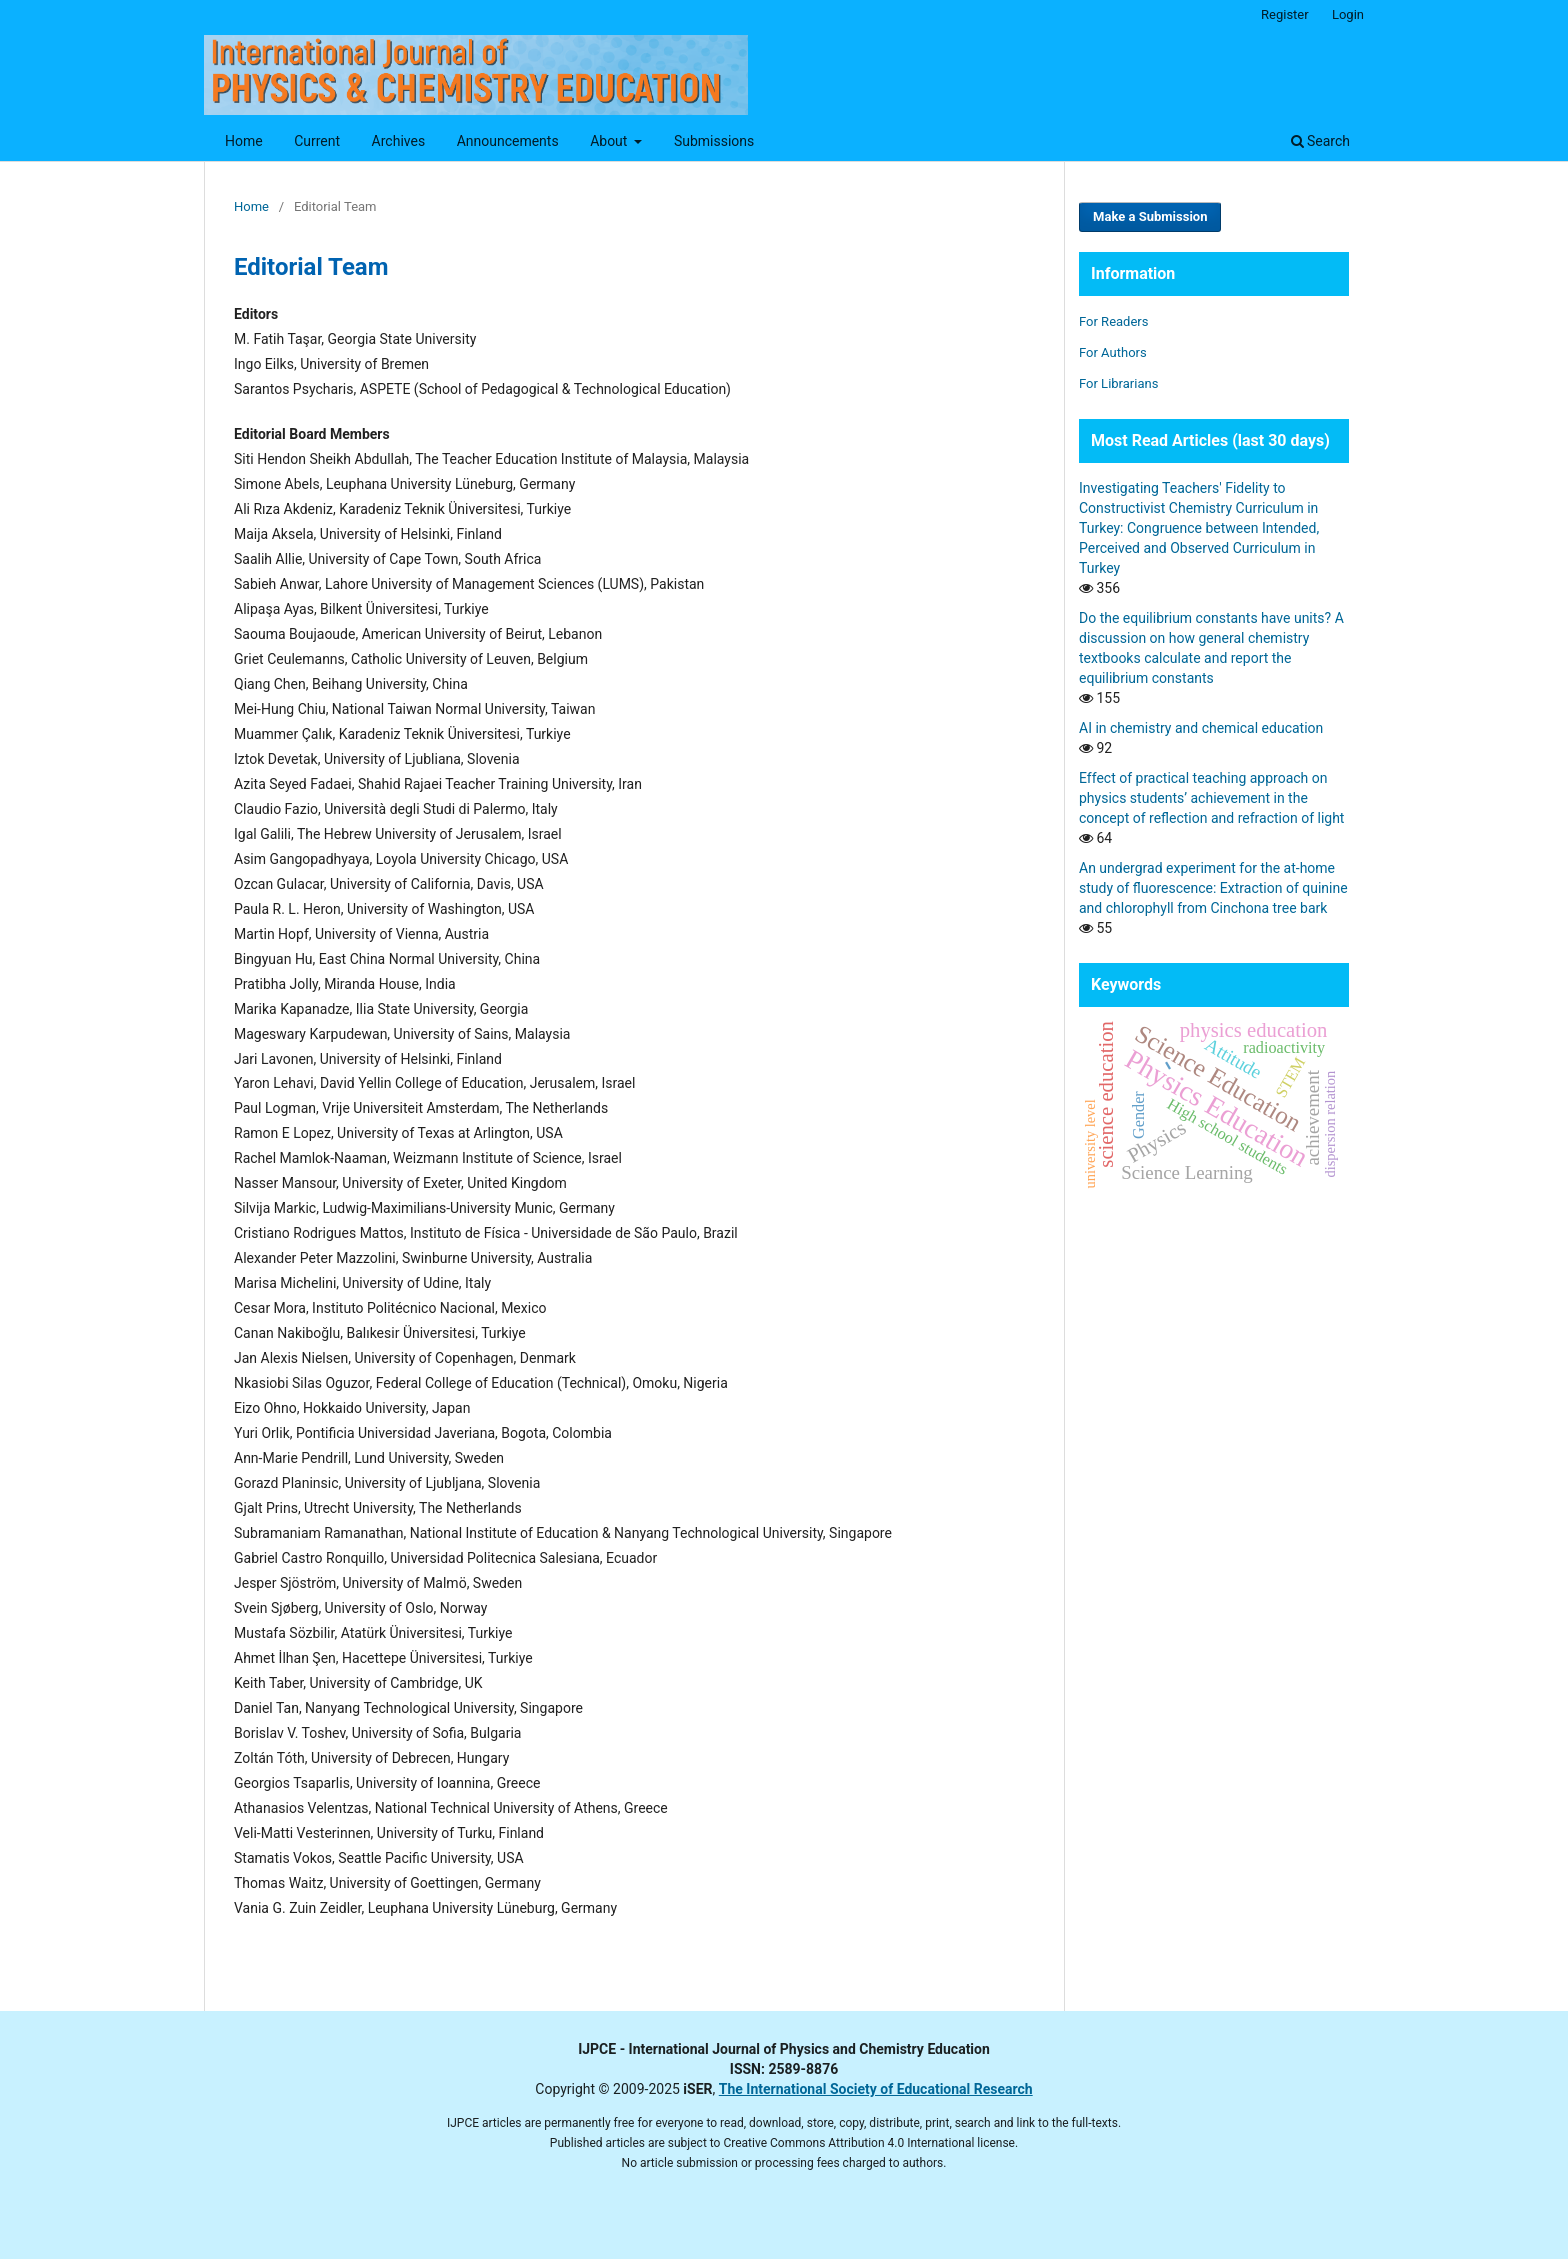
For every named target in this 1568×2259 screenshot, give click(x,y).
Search (1320, 141)
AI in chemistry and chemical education (1201, 728)
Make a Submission (1150, 216)
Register (1285, 14)
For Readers (1114, 321)
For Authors (1113, 352)
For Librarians (1118, 383)
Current (317, 141)
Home (244, 141)
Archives (399, 141)
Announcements (508, 141)
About (610, 141)
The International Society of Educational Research (876, 2089)
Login (1348, 14)
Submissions (714, 141)
